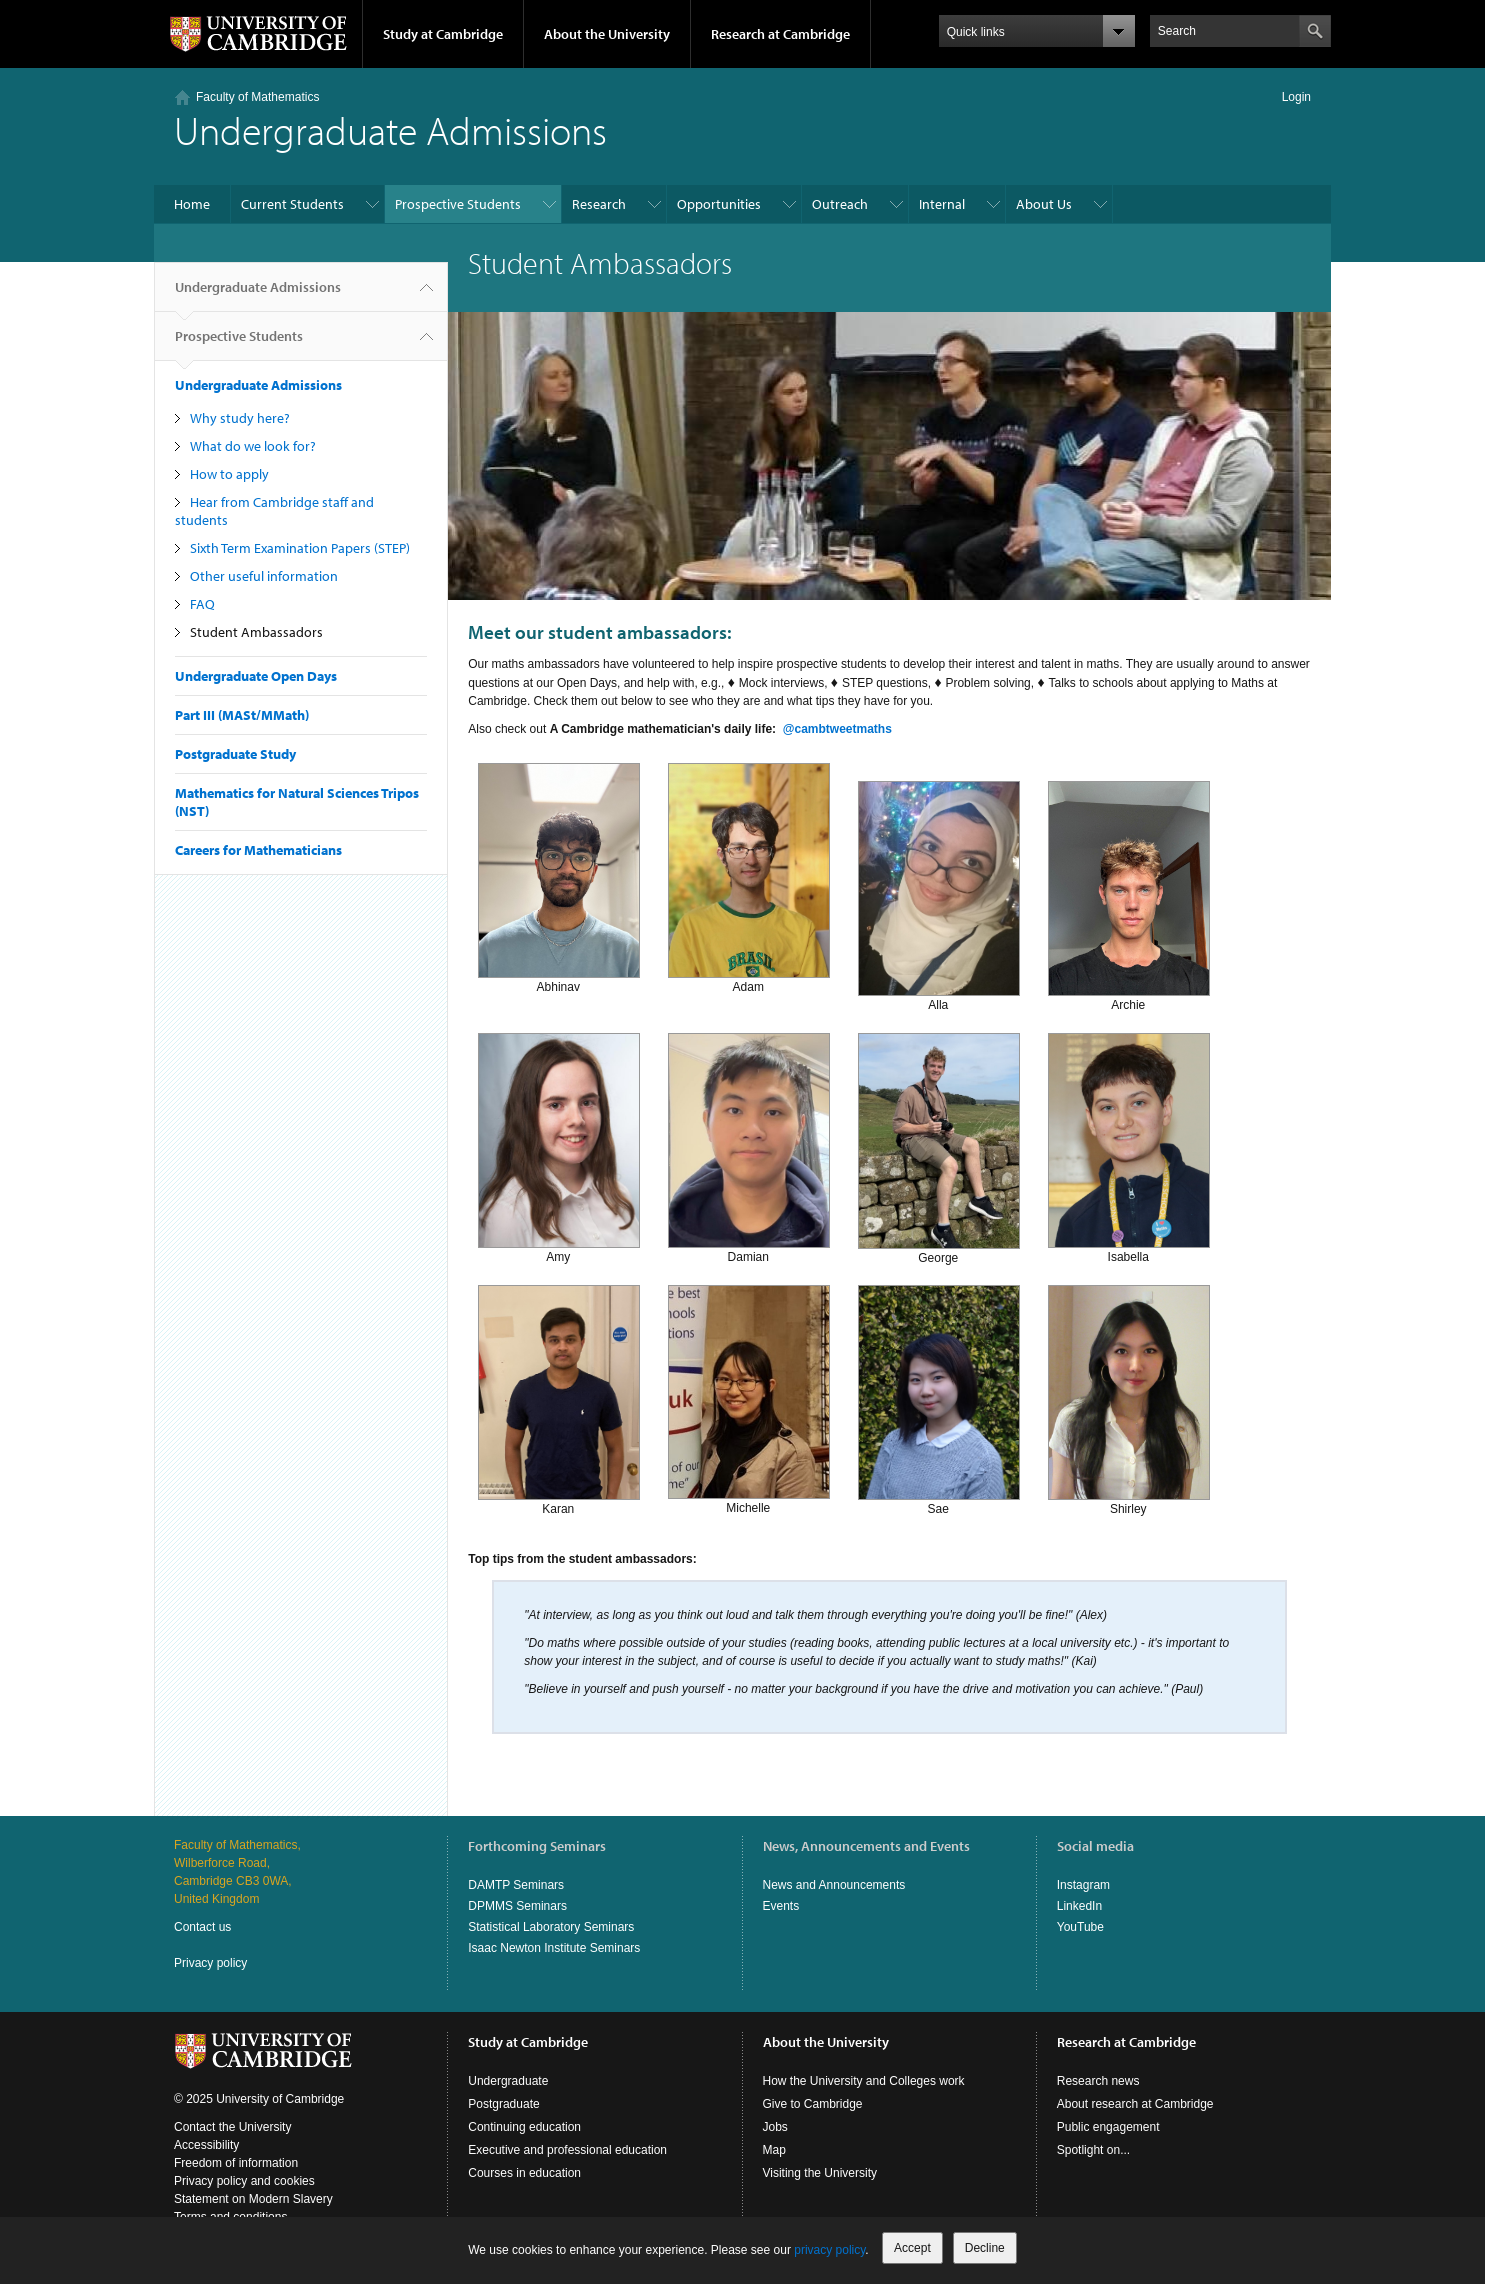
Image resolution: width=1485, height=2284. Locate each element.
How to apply (229, 474)
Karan (559, 1398)
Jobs (775, 2127)
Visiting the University (820, 2173)
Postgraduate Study (235, 754)
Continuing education (524, 2127)
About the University (607, 34)
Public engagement (1108, 2127)
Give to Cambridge (813, 2104)
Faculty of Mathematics (257, 97)
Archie (1129, 894)
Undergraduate (508, 2081)
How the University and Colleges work (864, 2081)
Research (599, 204)
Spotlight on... (1093, 2150)
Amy (559, 1146)
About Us (1044, 204)
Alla (939, 894)
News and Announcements (834, 1885)
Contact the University (232, 2127)
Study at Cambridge (443, 34)
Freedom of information (236, 2163)
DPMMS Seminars (517, 1906)
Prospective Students (458, 204)
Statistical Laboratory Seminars (551, 1927)
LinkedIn (1079, 1906)
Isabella (1129, 1146)
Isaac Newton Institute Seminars (554, 1948)
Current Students (292, 204)
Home (192, 204)
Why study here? (240, 418)
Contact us (202, 1927)
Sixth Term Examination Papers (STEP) (300, 548)
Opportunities (719, 204)
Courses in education (524, 2173)
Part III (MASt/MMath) (242, 715)
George (939, 1146)
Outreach (840, 204)
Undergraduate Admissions (258, 295)
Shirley (1129, 1398)
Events (781, 1906)
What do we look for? (253, 446)
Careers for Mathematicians (258, 850)
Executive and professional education (567, 2150)
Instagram (1083, 1885)
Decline (985, 2248)
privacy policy (829, 2250)
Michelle (749, 1398)
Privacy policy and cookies (244, 2181)
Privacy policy (210, 1963)
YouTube (1080, 1927)
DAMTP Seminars (516, 1885)
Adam (749, 876)
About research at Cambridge (1135, 2104)
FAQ (202, 604)
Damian (749, 1146)
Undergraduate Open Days (256, 676)
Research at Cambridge (780, 34)
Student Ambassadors (256, 632)
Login (1296, 97)
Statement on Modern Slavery (253, 2199)
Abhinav (559, 876)
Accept (912, 2248)
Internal (942, 204)
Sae (939, 1398)
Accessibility (206, 2145)
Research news (1098, 2081)
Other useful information (264, 576)
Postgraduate (503, 2104)
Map (774, 2150)
